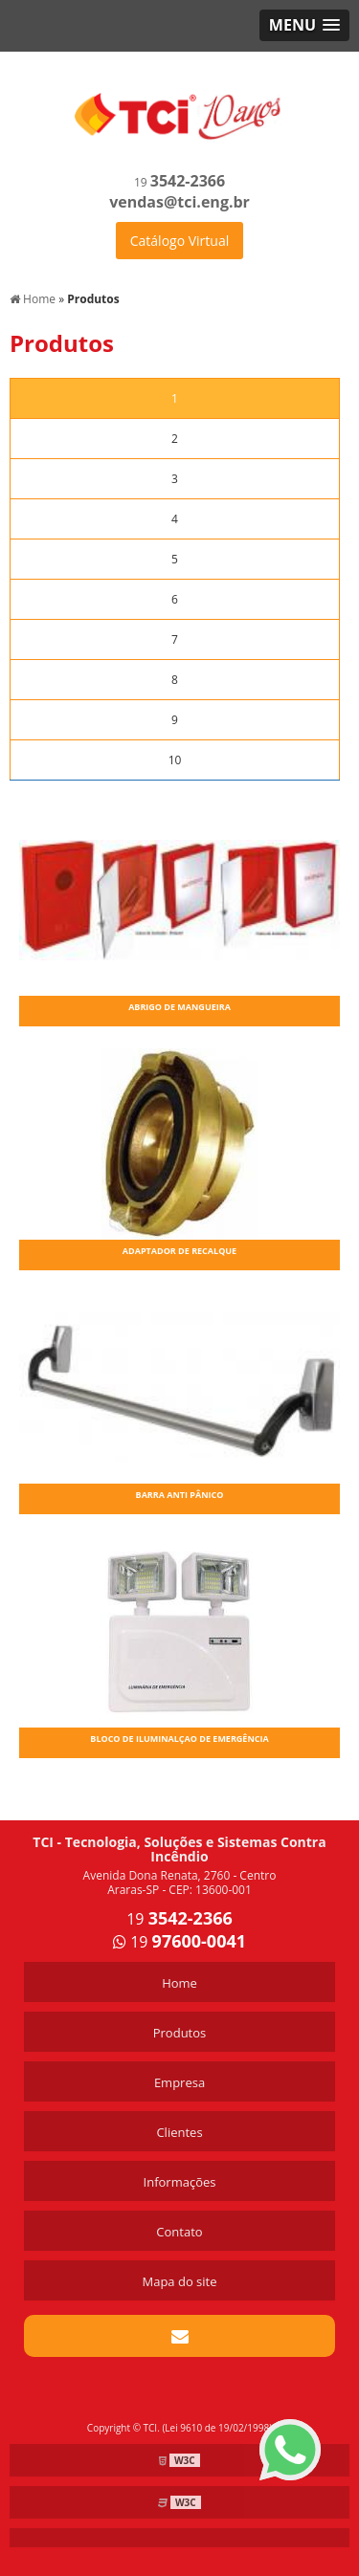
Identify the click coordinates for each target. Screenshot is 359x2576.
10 (175, 760)
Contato (179, 2231)
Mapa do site (179, 2281)
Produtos (180, 2032)
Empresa (179, 2082)
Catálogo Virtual (179, 240)
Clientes (179, 2132)
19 (179, 182)
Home (179, 1983)
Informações (180, 2182)
